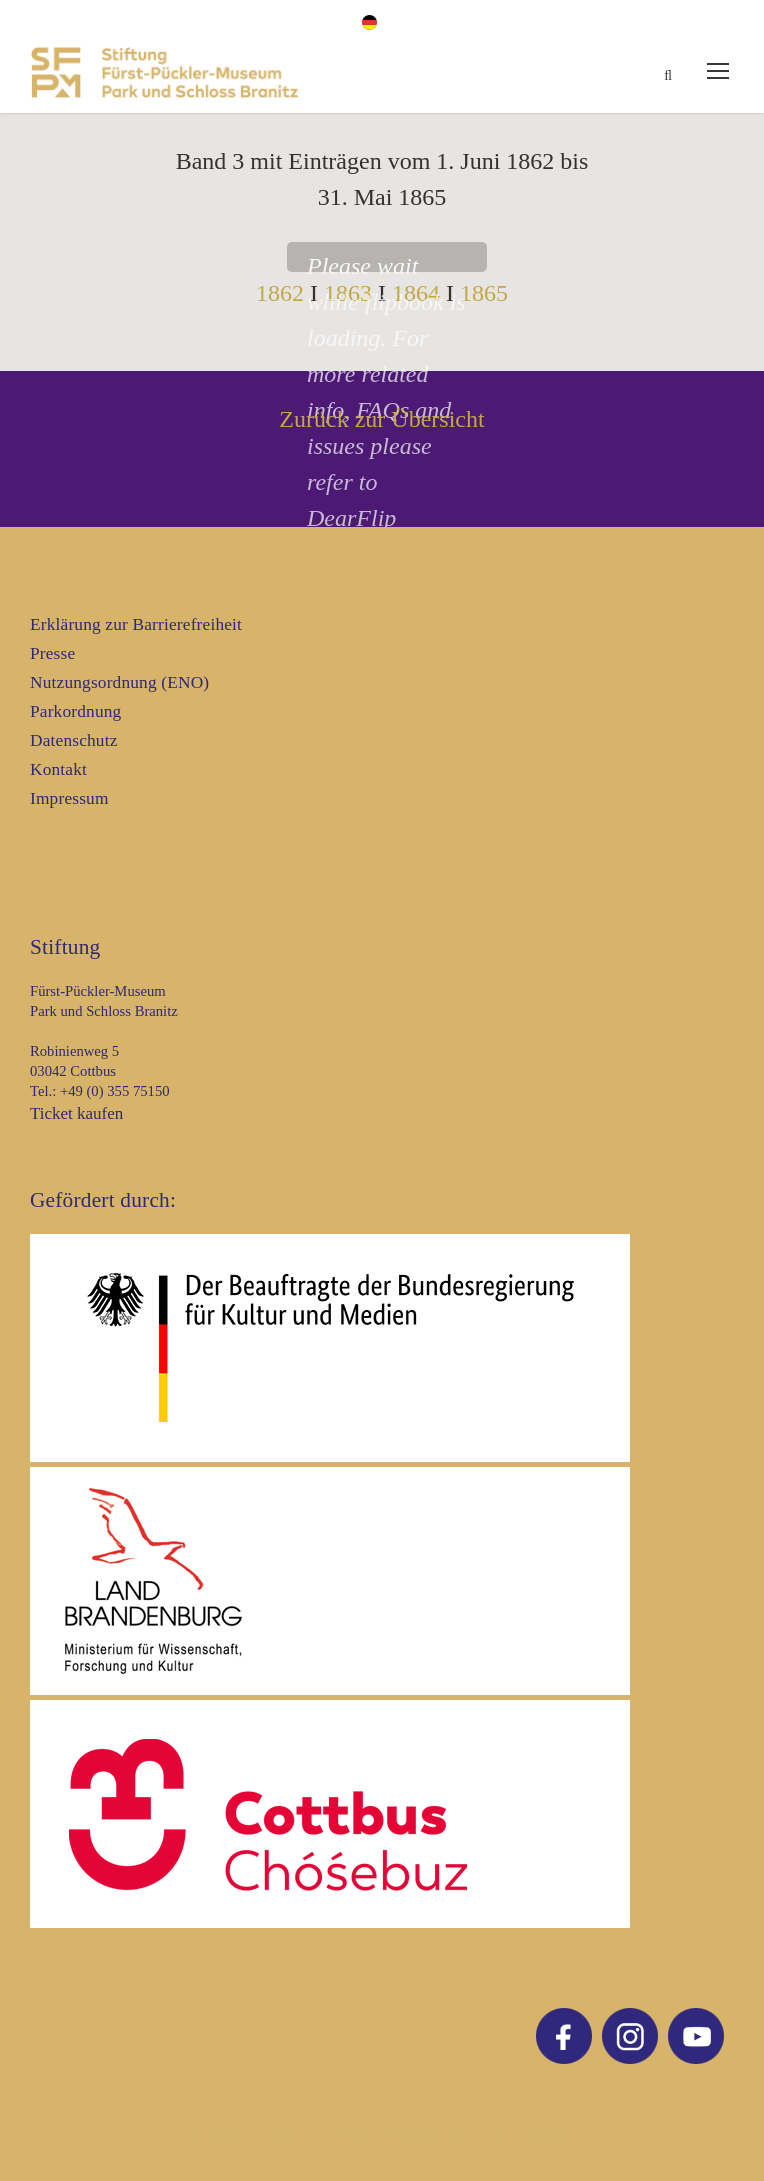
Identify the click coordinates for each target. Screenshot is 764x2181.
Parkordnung (75, 711)
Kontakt (58, 769)
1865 (484, 293)
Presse (52, 653)
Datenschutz (74, 740)
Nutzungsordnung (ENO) (119, 682)
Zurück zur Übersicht (381, 419)
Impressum (69, 798)
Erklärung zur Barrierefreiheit (136, 624)
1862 (280, 293)
